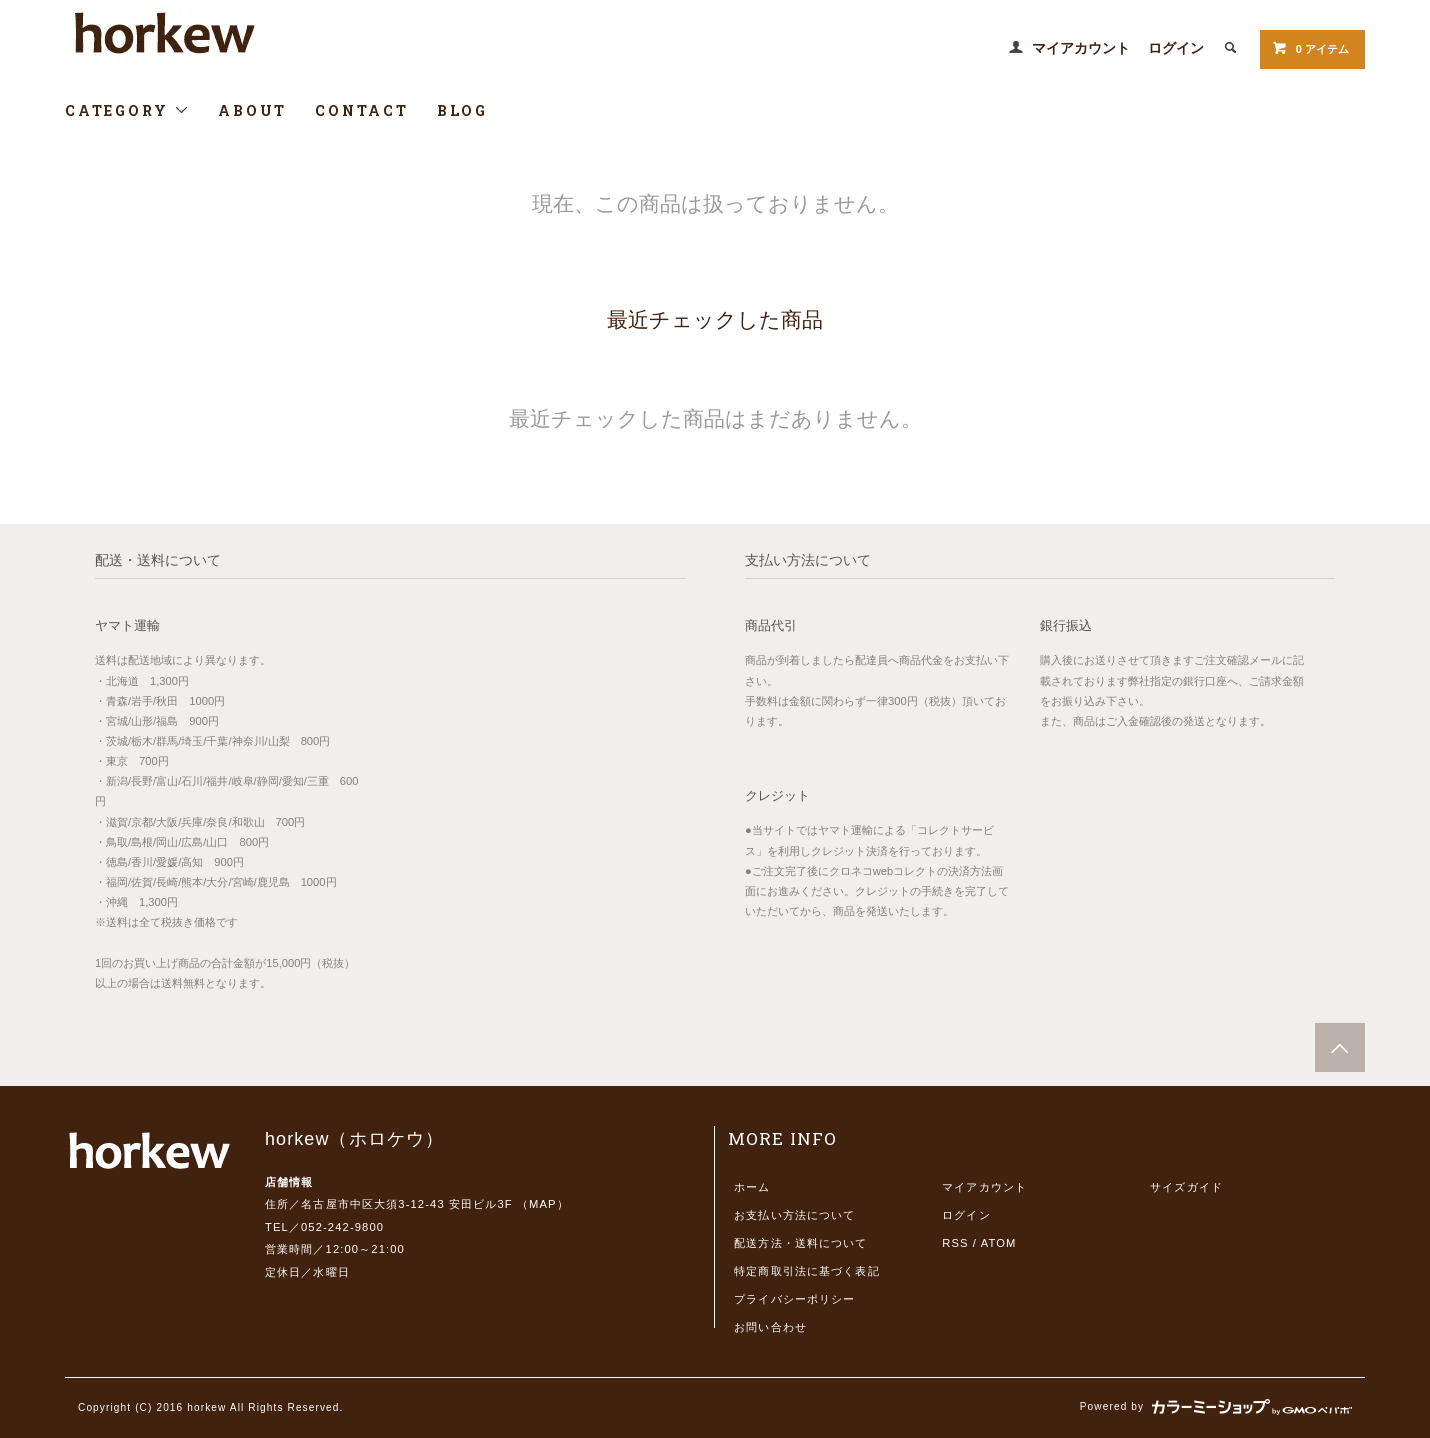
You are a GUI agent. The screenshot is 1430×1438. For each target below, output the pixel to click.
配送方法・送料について (800, 1243)
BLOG (462, 110)
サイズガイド (1186, 1187)
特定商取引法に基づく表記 (806, 1271)
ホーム (752, 1187)
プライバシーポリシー (794, 1299)
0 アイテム (1310, 48)
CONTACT (362, 110)
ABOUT (252, 110)
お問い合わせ (770, 1327)
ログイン (1176, 48)
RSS (955, 1243)
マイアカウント (1081, 48)
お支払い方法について (794, 1215)
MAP (543, 1204)
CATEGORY (127, 110)
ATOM (999, 1243)
